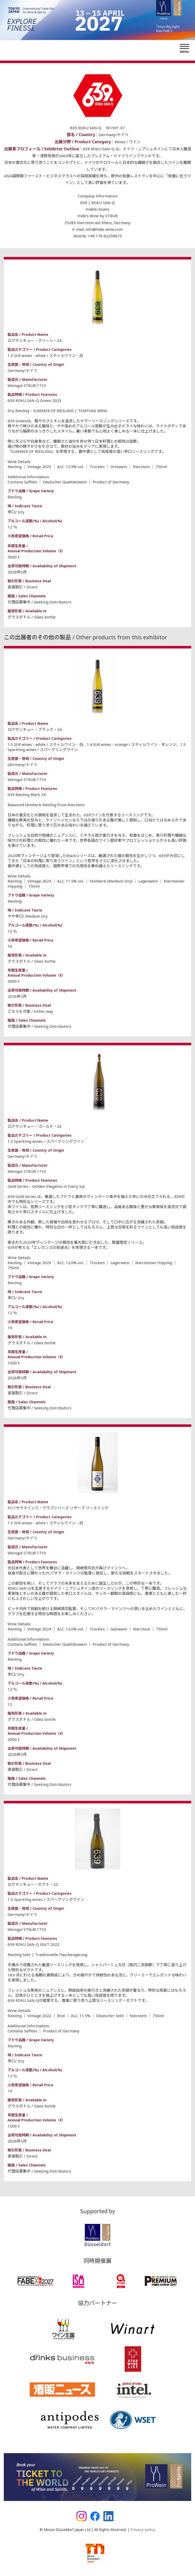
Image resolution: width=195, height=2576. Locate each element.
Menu (184, 52)
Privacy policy (142, 2529)
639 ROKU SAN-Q (86, 127)
